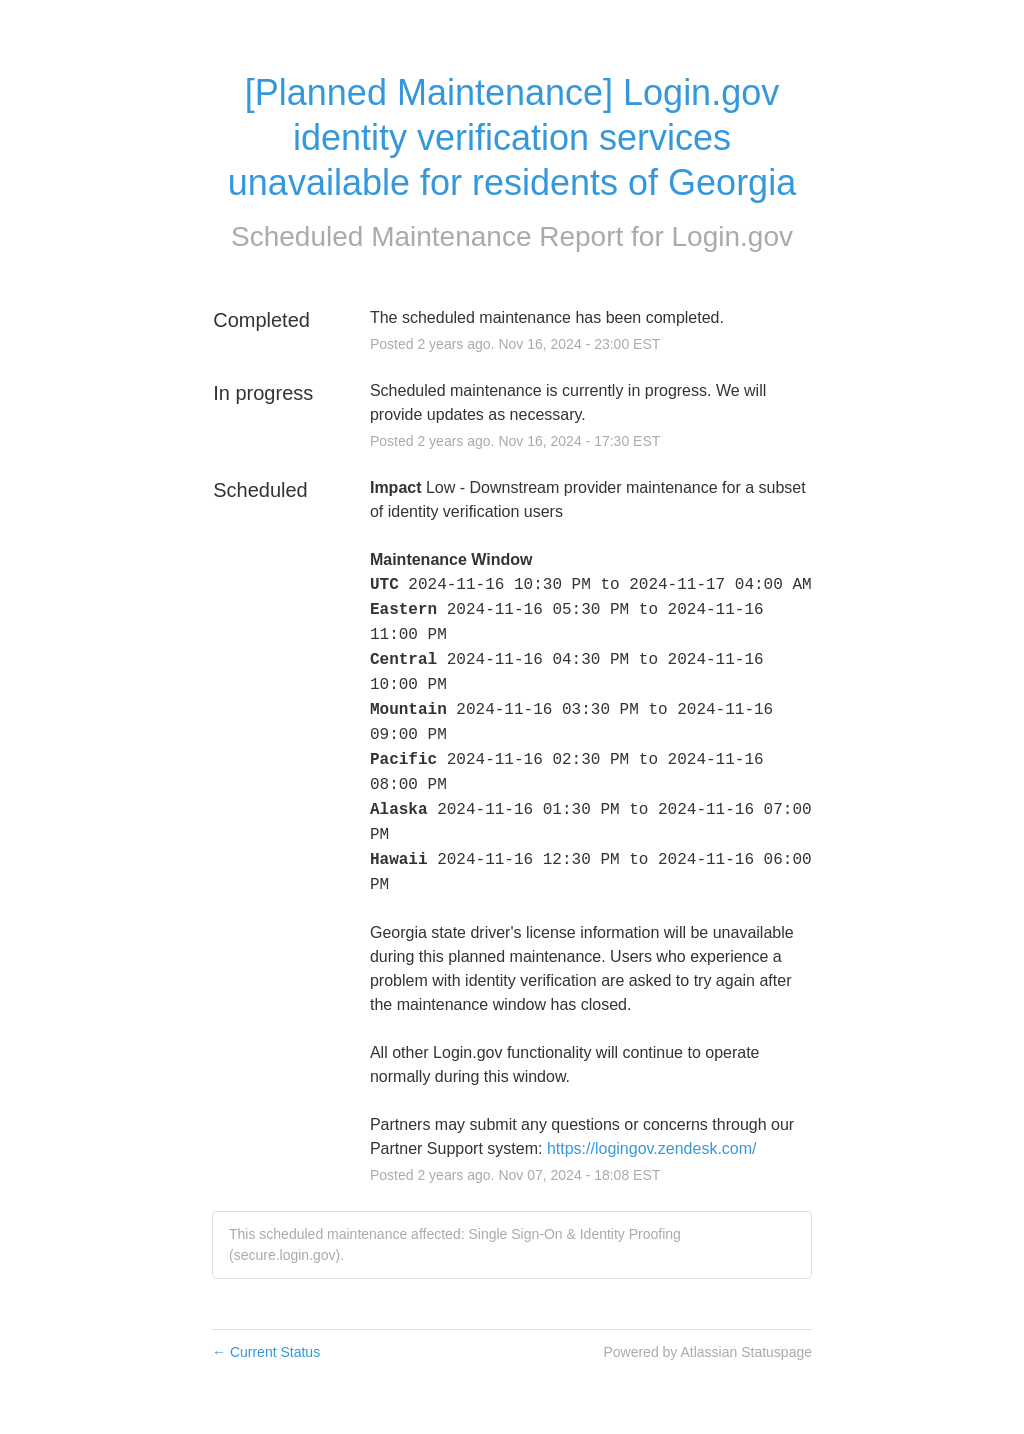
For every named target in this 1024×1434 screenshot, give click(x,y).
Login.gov (732, 236)
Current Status (266, 1352)
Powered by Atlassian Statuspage (707, 1352)
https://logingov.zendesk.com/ (652, 1148)
